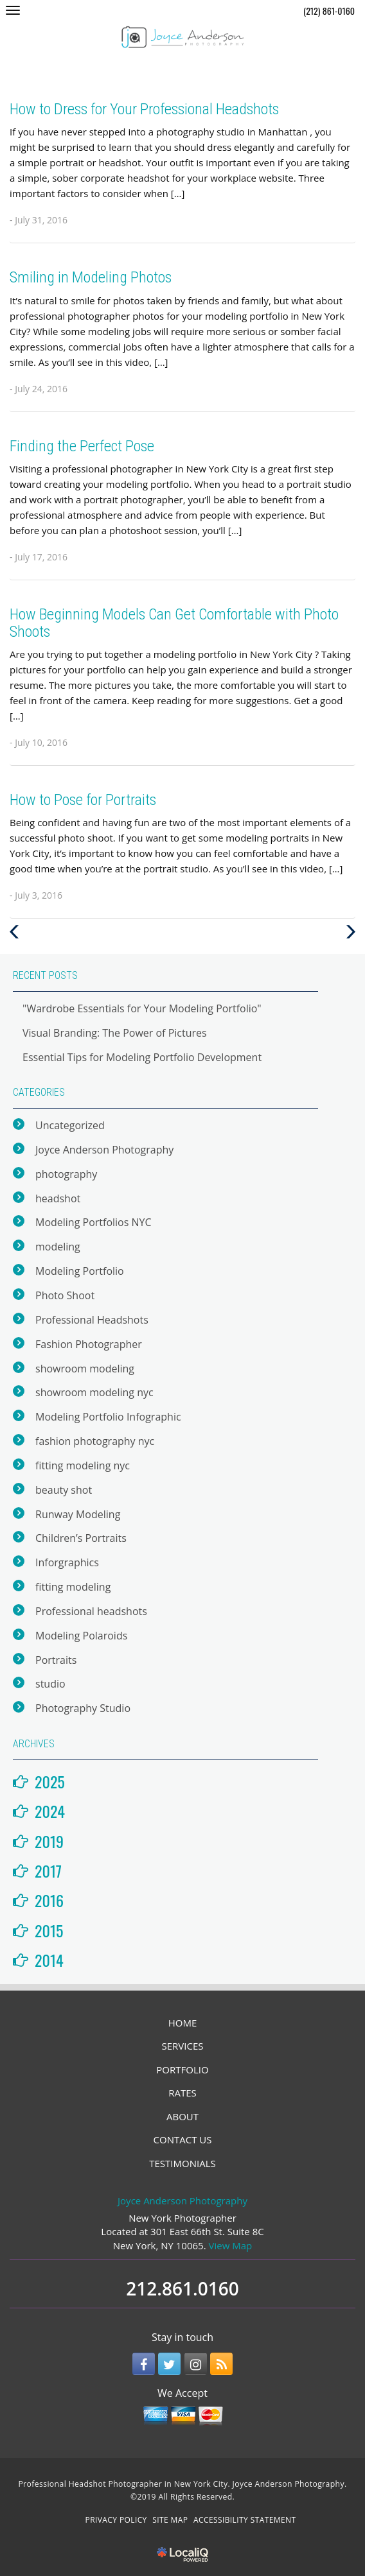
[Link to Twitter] (169, 2364)
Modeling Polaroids (81, 1636)
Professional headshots (91, 1611)
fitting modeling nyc (82, 1465)
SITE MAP (170, 2519)
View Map (231, 2245)
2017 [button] (48, 1870)
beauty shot (63, 1490)
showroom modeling (84, 1368)
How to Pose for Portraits (83, 800)
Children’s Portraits (81, 1538)
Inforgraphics (67, 1562)
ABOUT (182, 2116)
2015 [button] (49, 1930)
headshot (57, 1198)
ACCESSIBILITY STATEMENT (244, 2519)
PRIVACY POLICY (116, 2519)
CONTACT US (183, 2139)
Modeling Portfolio (79, 1271)
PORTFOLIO (182, 2069)
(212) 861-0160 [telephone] (329, 10)
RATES (182, 2092)
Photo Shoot (64, 1295)
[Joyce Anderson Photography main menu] (12, 10)
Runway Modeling (77, 1514)
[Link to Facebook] (143, 2364)
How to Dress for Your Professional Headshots (144, 109)
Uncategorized (70, 1125)
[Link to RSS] (221, 2364)
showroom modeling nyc (94, 1392)
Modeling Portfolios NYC (93, 1222)
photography (66, 1174)
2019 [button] (49, 1841)
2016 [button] (49, 1900)
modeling (57, 1247)
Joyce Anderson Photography (104, 1150)
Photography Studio (82, 1708)
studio (50, 1684)
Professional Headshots (91, 1320)
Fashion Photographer (88, 1344)
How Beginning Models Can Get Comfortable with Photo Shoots (174, 622)
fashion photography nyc (94, 1441)
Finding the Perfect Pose (82, 446)
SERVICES (183, 2045)
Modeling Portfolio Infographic (108, 1417)
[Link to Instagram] (195, 2364)
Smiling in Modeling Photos (91, 277)
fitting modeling (73, 1587)
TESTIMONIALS (182, 2163)
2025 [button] (50, 1781)
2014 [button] (49, 1959)
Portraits (55, 1660)
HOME (182, 2022)
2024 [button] (50, 1810)
